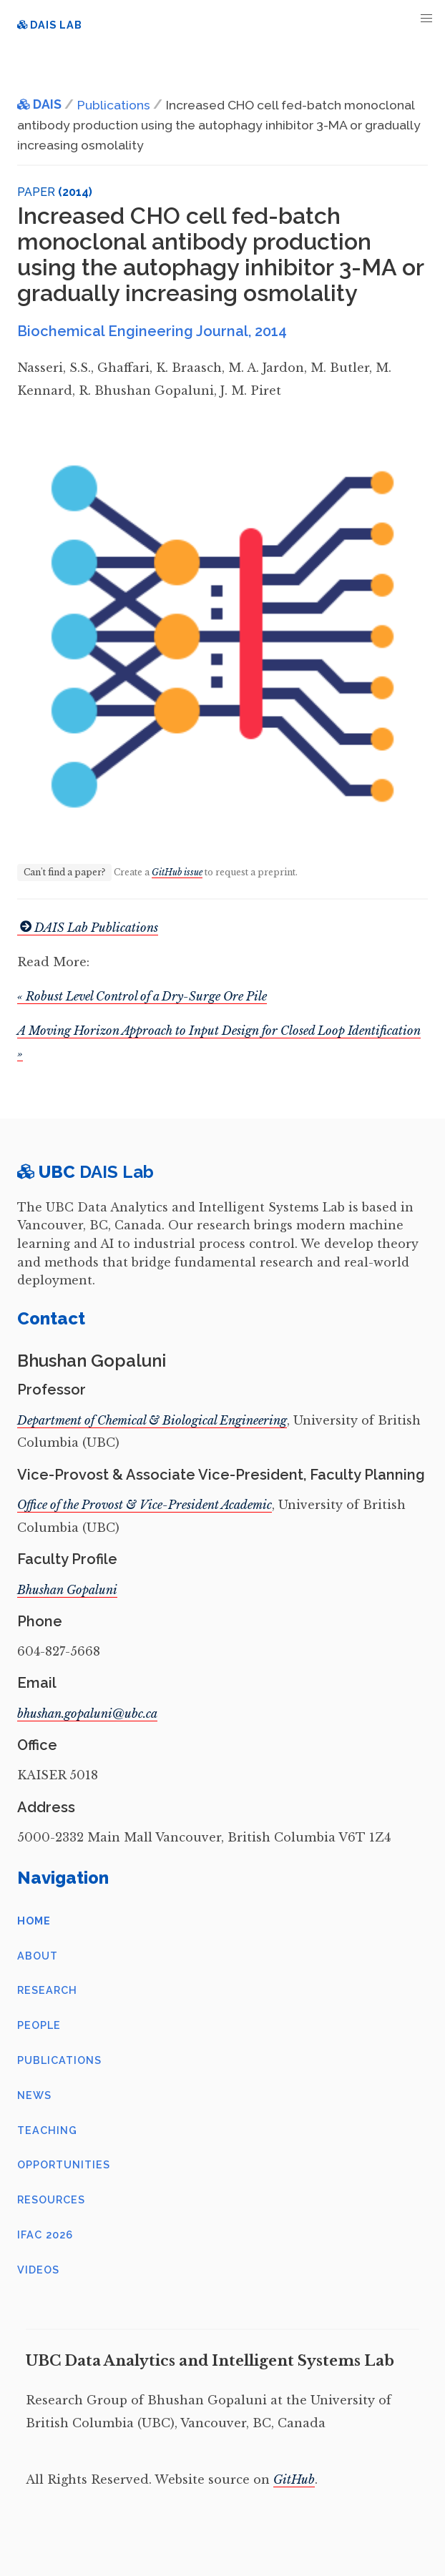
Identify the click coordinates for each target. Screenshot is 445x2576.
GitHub (294, 2479)
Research (47, 1990)
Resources (51, 2199)
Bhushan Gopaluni (67, 1590)
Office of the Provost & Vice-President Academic (144, 1505)
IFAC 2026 (45, 2234)
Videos (38, 2269)
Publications (59, 2060)
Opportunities (63, 2164)
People (39, 2025)
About (37, 1956)
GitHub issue (177, 872)
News (34, 2095)
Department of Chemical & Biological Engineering (152, 1420)
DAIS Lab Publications (87, 927)
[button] (427, 18)
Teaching (47, 2130)
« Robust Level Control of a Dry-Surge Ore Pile (142, 996)
